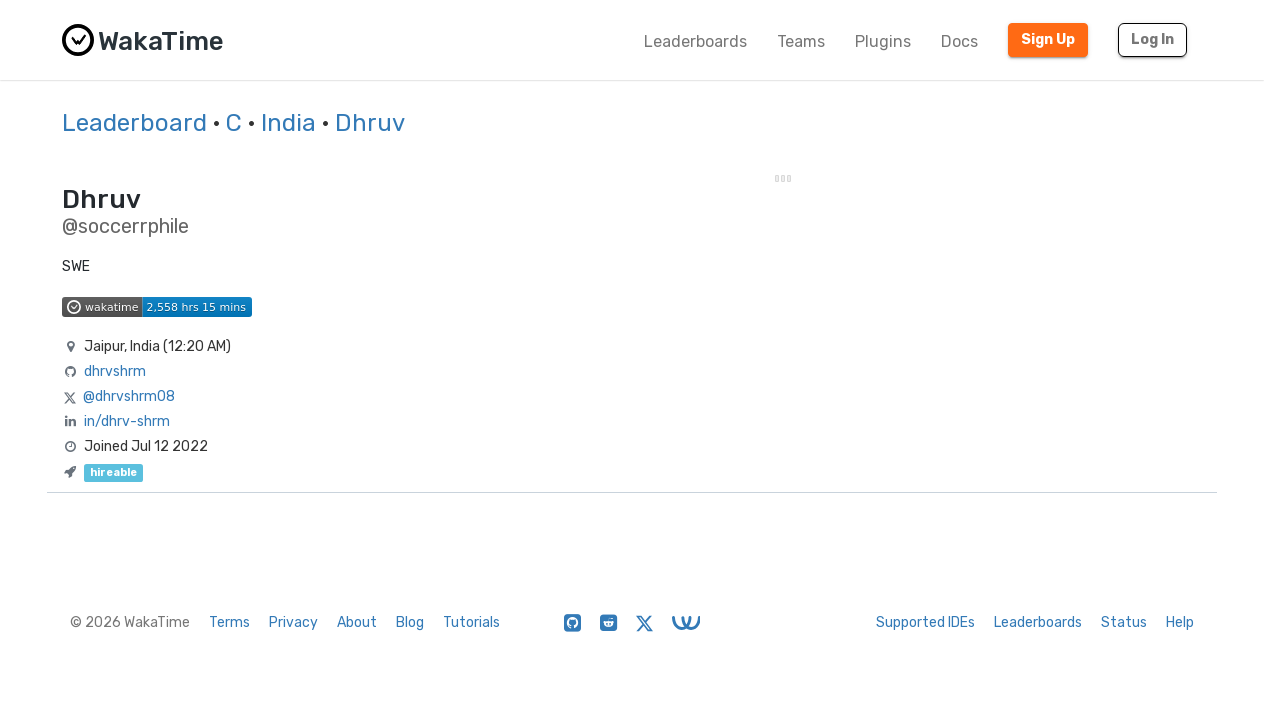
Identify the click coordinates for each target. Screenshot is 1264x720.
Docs (959, 41)
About (357, 622)
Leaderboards (695, 41)
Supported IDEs (925, 622)
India (288, 123)
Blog (410, 622)
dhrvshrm (115, 371)
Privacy (293, 622)
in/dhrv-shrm (127, 421)
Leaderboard (134, 123)
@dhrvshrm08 (129, 396)
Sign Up (1048, 39)
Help (1180, 622)
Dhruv (370, 123)
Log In (1152, 39)
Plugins (883, 41)
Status (1124, 622)
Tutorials (471, 622)
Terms (229, 622)
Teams (801, 41)
